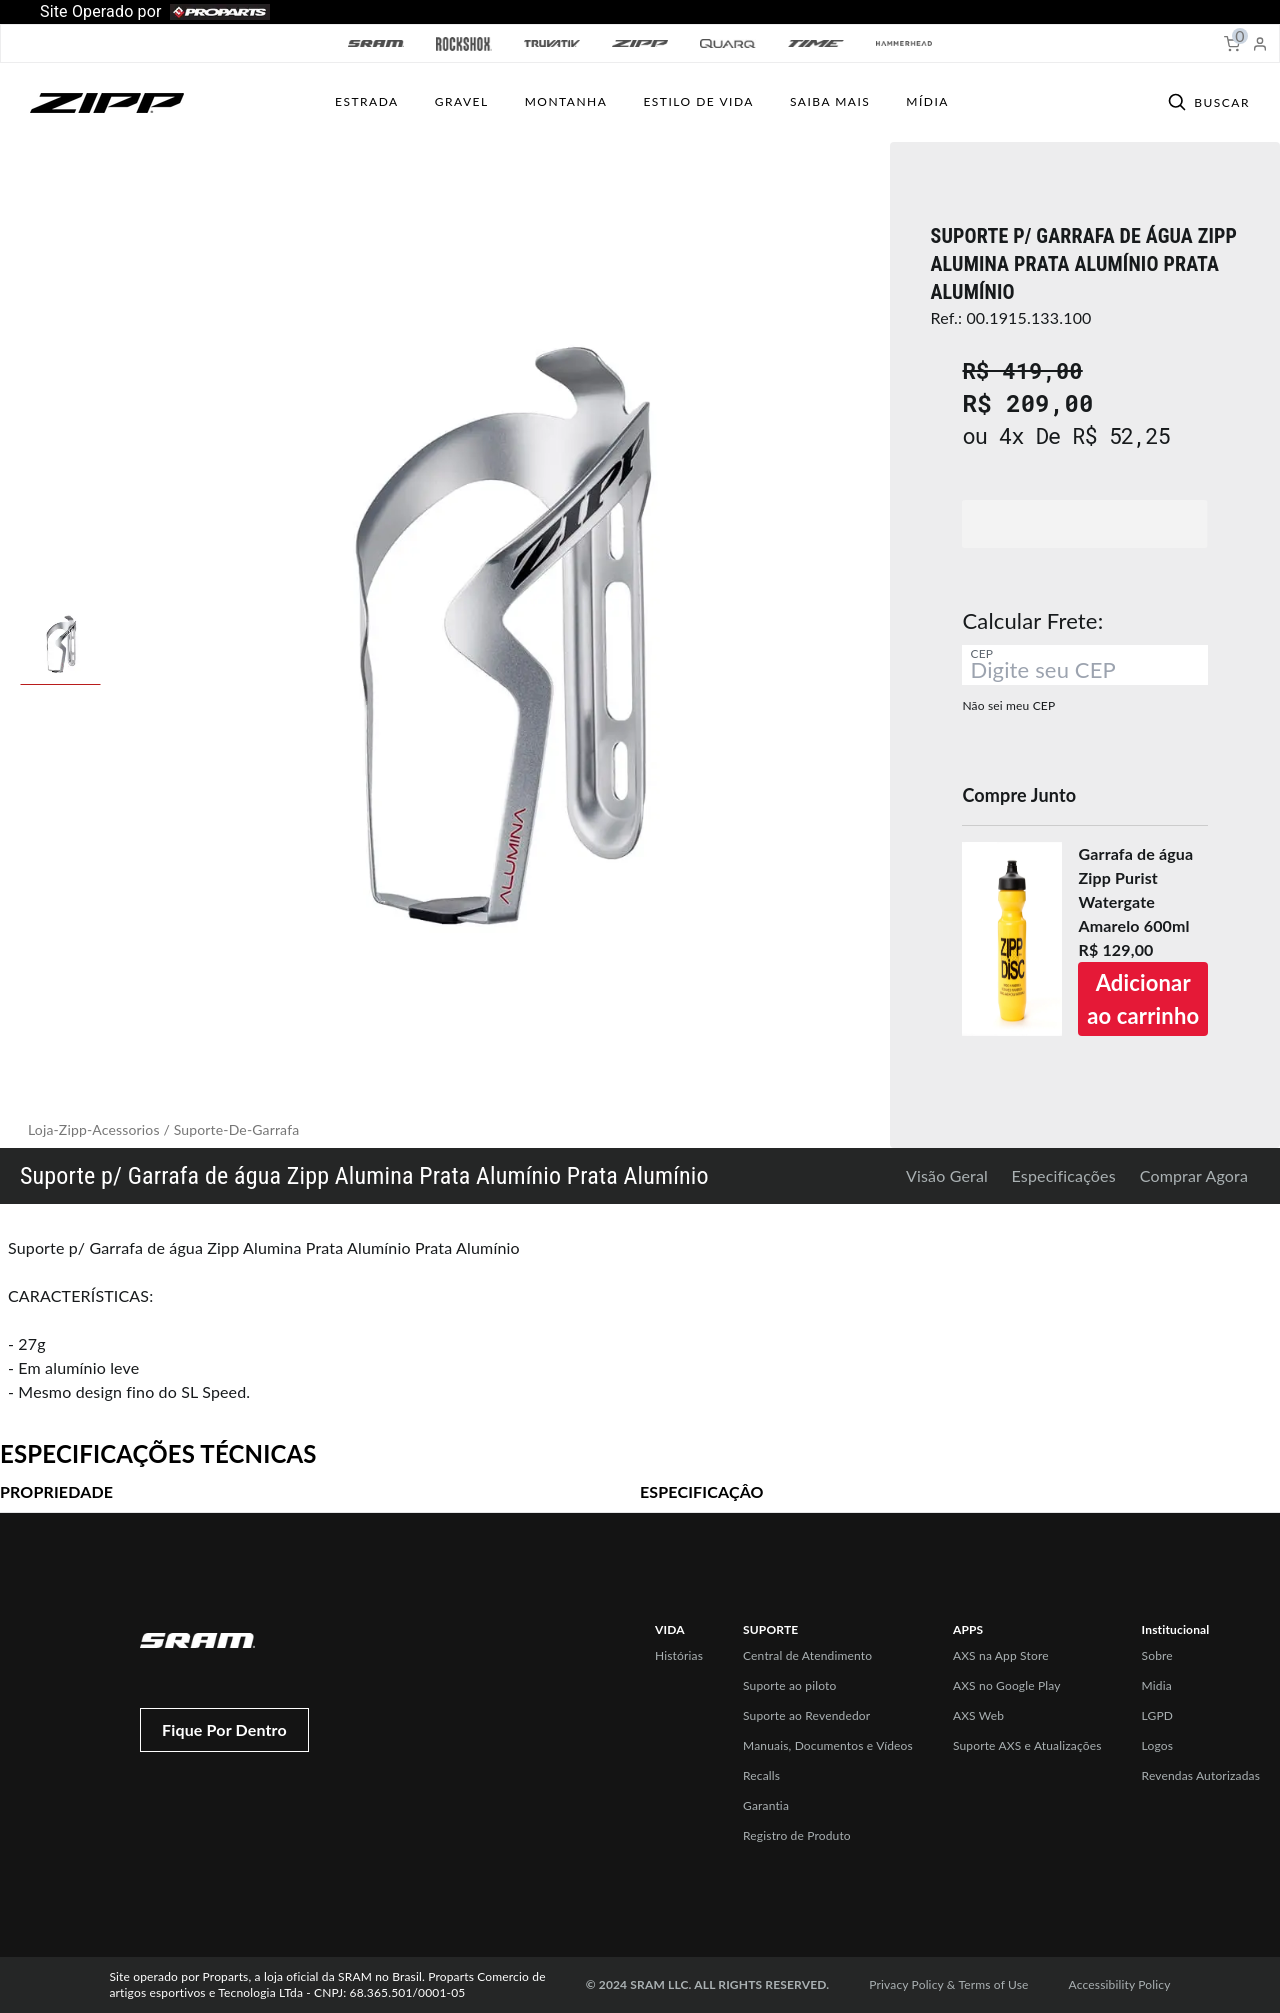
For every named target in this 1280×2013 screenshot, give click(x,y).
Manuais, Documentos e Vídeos (828, 1745)
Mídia (927, 101)
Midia (1157, 1685)
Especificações (1064, 1175)
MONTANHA (566, 101)
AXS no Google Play (1007, 1685)
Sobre (1157, 1655)
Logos (1157, 1745)
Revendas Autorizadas (1201, 1775)
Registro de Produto (797, 1835)
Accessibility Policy (1120, 1984)
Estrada (367, 101)
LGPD (1158, 1715)
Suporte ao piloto (789, 1685)
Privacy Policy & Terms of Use (948, 1984)
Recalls (761, 1775)
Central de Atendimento (807, 1655)
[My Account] (1260, 44)
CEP (981, 653)
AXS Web (978, 1715)
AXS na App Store (1001, 1655)
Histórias (679, 1655)
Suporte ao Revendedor (806, 1715)
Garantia (766, 1805)
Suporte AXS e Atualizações (1027, 1745)
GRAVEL (462, 101)
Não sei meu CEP (1008, 705)
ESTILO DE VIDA (698, 101)
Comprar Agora (1194, 1175)
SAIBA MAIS (830, 101)
